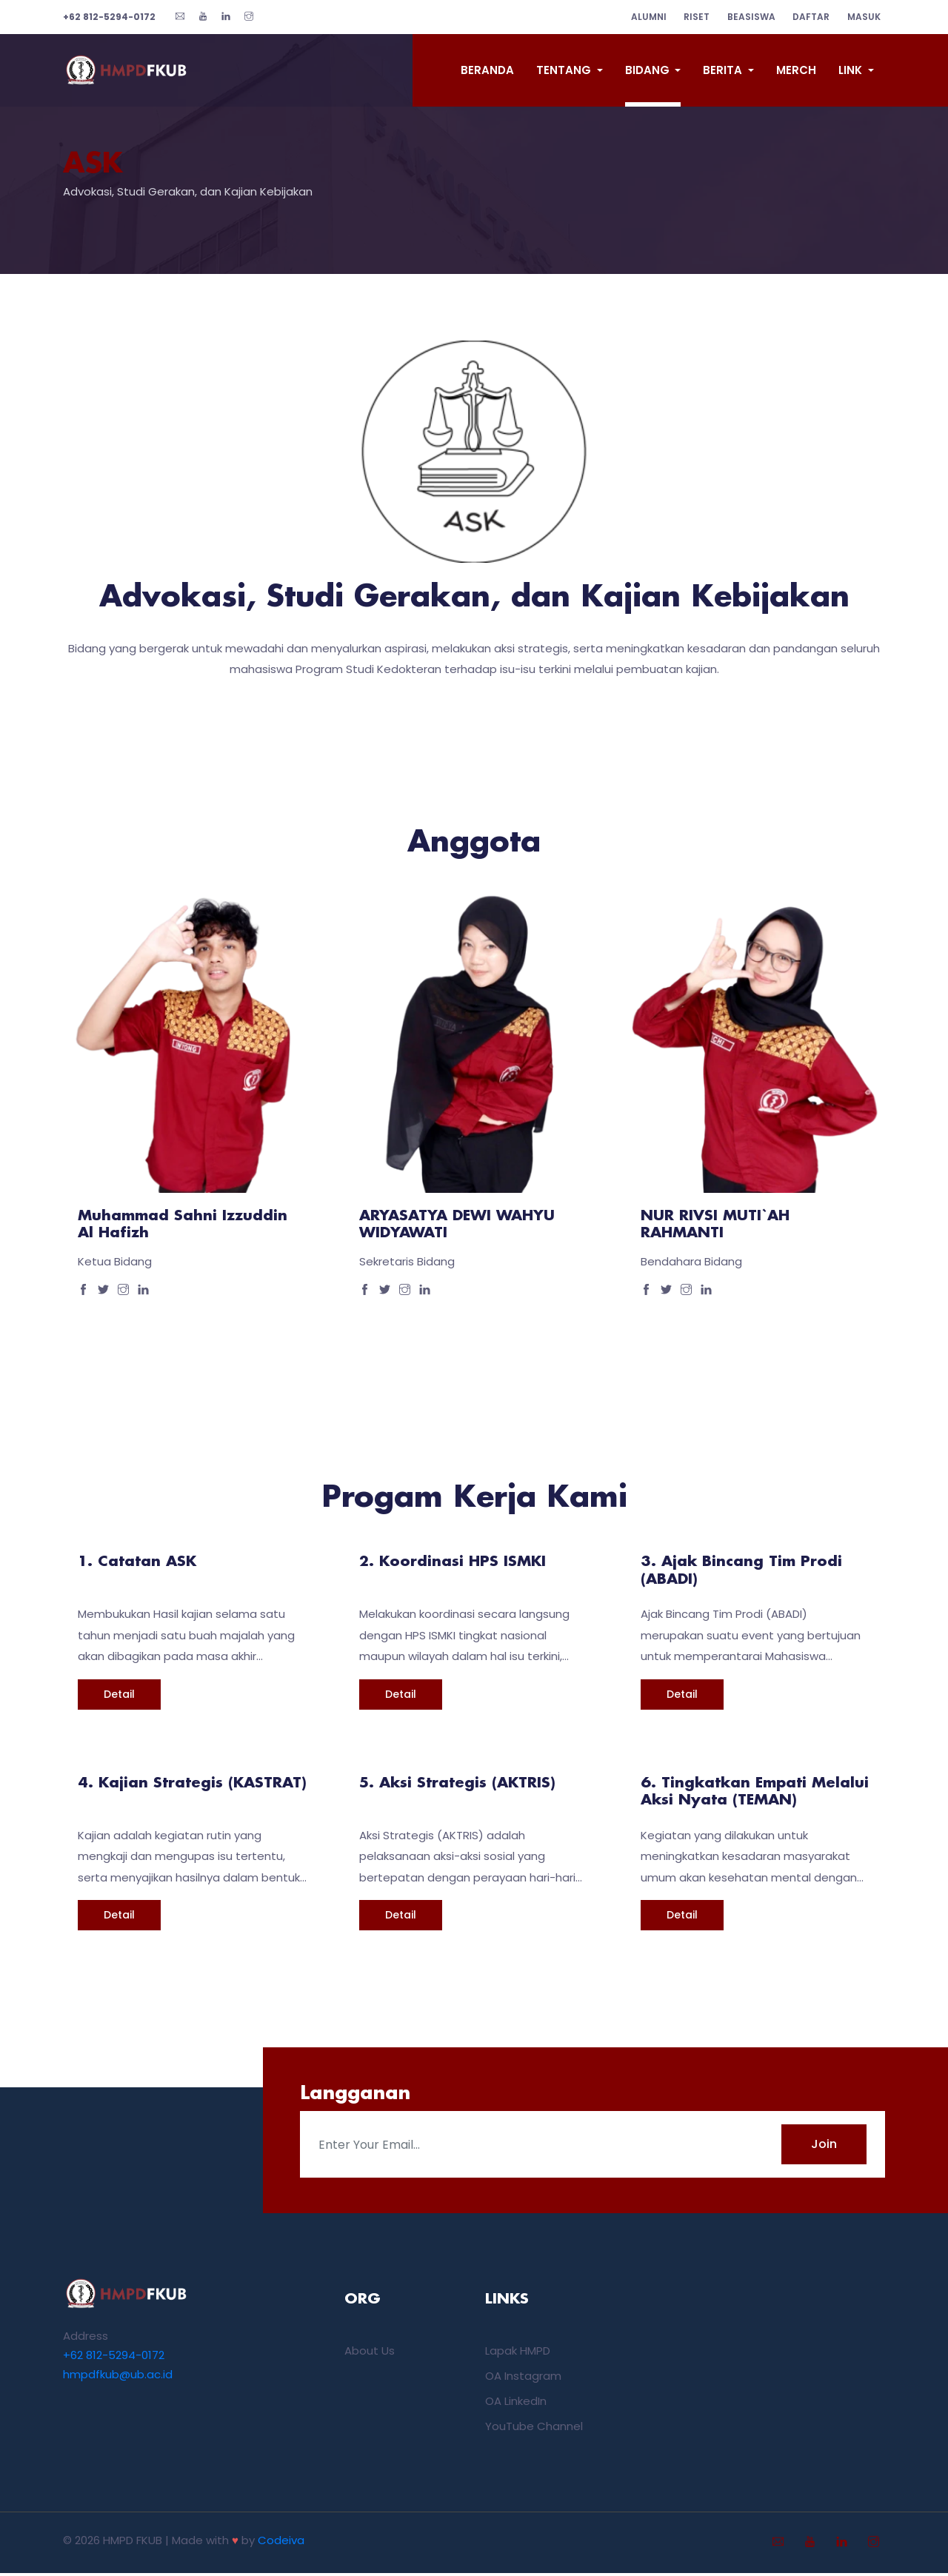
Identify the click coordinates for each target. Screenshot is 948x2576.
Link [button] (851, 70)
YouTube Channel (534, 2429)
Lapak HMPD (517, 2353)
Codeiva (281, 2543)
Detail (119, 1697)
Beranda (487, 70)
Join (824, 2146)
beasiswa (745, 16)
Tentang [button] (565, 70)
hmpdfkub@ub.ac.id (118, 2377)
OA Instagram (523, 2378)
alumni (637, 16)
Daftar (807, 16)
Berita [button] (724, 70)
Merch (796, 70)
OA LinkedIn (516, 2404)
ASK (95, 165)
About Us (369, 2353)
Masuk (862, 16)
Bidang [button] (648, 70)
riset (688, 16)
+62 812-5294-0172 (113, 2358)
